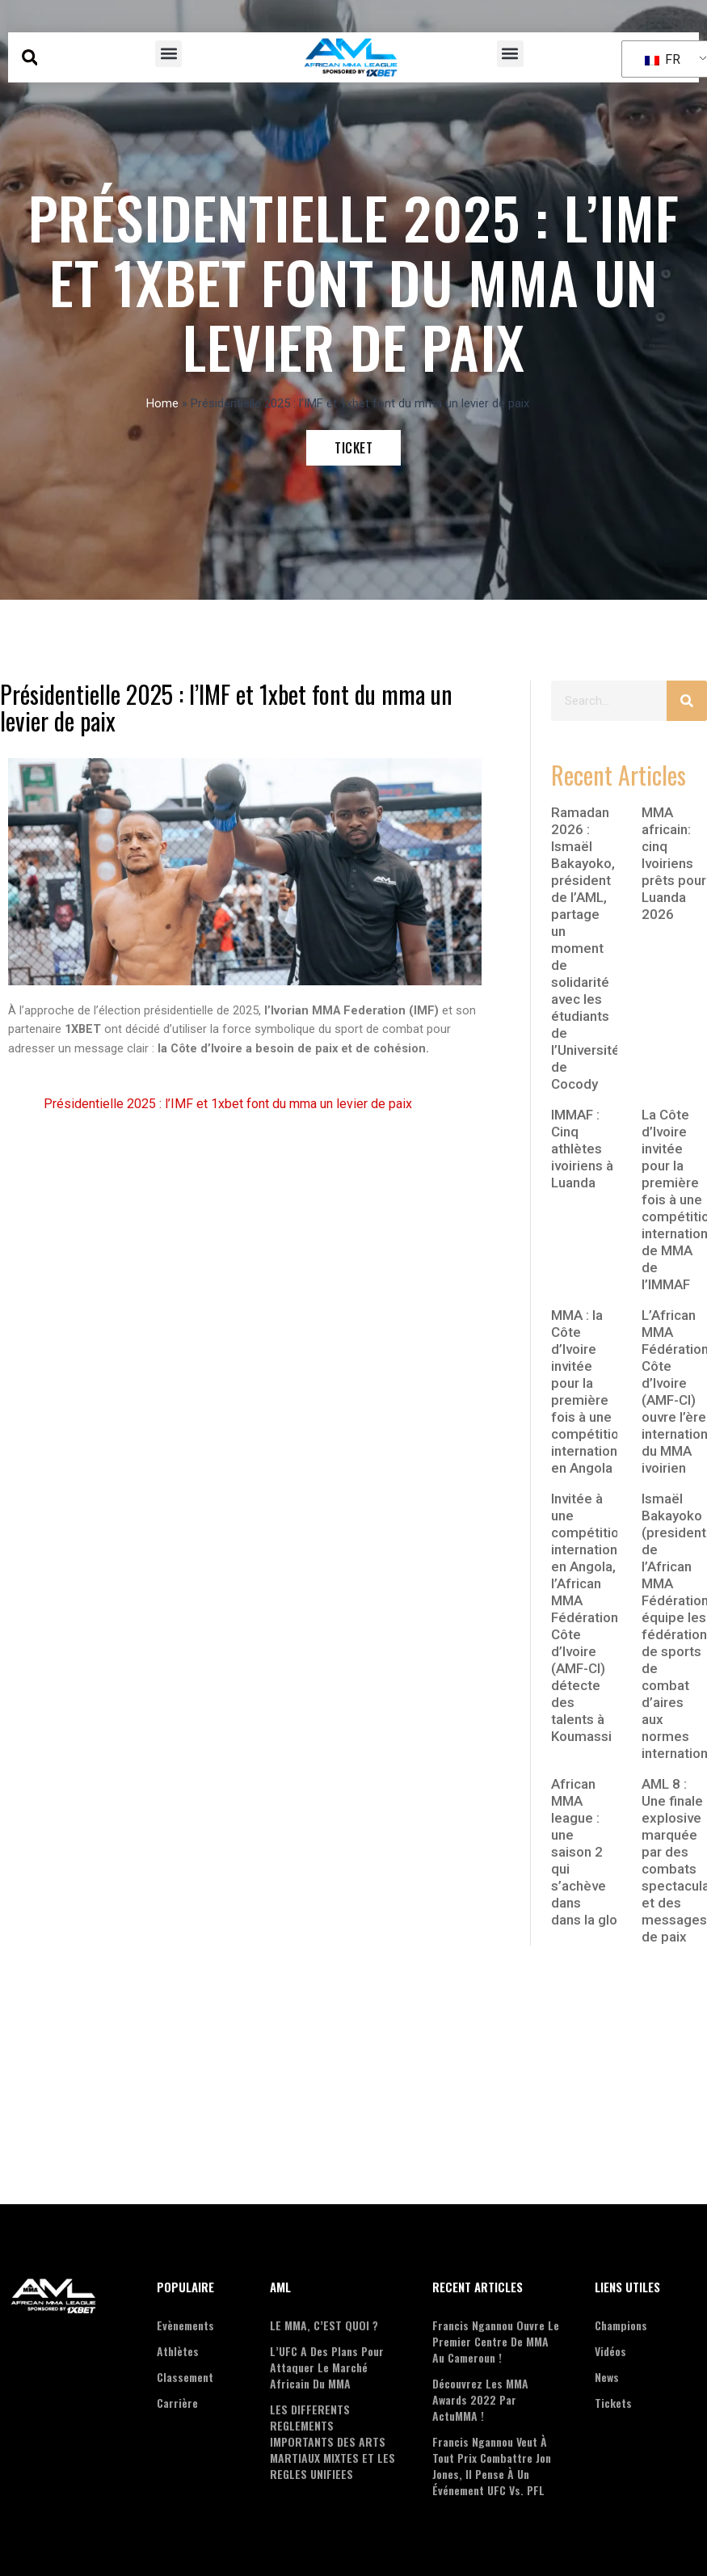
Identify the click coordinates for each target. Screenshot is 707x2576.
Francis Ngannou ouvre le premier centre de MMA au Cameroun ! (495, 2341)
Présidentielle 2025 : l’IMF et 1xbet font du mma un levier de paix (228, 1103)
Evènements (185, 2325)
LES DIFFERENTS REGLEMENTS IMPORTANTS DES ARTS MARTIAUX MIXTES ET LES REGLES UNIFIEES (332, 2441)
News (607, 2376)
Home (162, 403)
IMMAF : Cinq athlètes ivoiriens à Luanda (582, 1149)
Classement (185, 2376)
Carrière (177, 2402)
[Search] (687, 701)
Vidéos (610, 2350)
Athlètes (178, 2350)
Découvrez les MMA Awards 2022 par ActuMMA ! (480, 2399)
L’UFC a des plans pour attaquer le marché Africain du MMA (327, 2367)
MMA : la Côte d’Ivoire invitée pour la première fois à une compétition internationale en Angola (593, 1391)
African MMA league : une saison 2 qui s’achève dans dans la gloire (592, 1852)
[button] (29, 57)
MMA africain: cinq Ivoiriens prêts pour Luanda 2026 (674, 863)
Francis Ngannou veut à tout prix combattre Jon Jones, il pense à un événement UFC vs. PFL (491, 2465)
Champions (621, 2325)
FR (662, 59)
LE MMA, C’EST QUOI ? (324, 2325)
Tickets (613, 2402)
